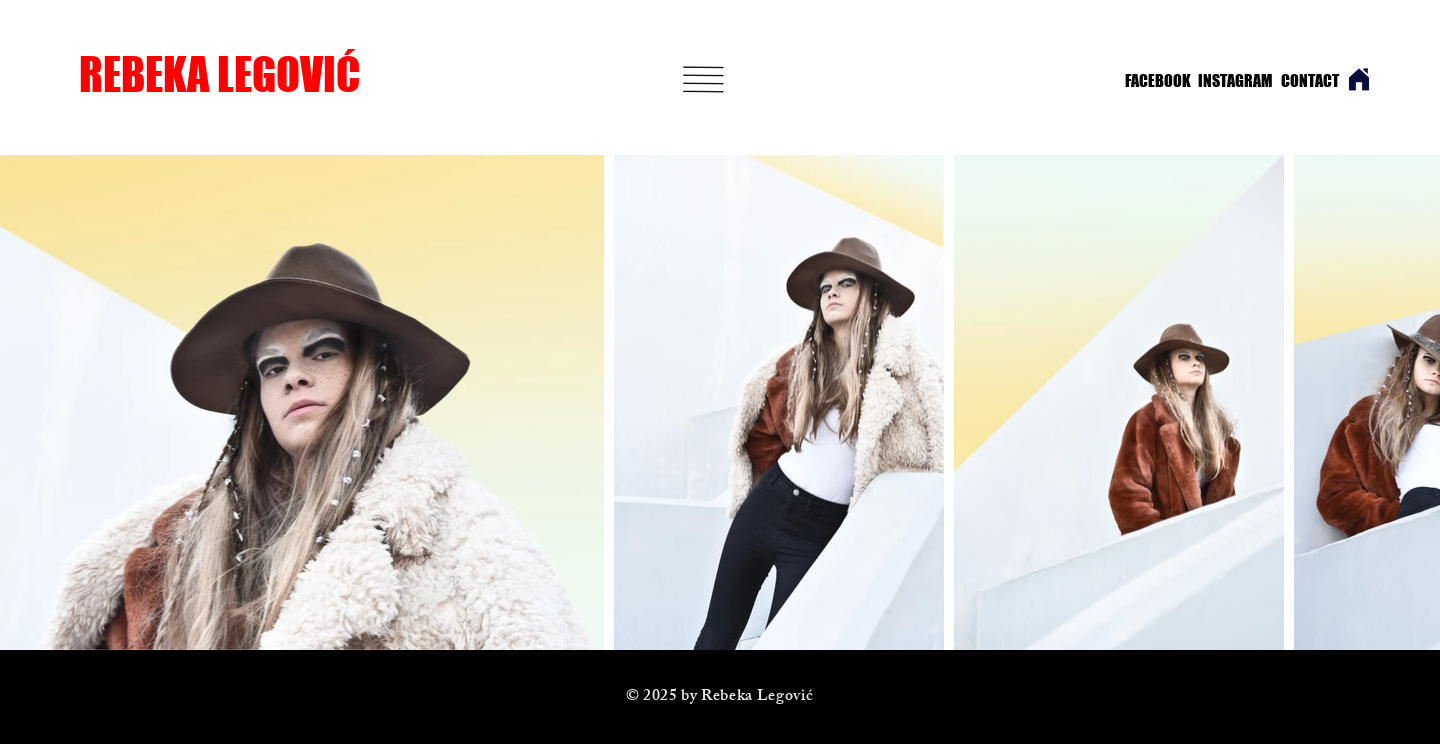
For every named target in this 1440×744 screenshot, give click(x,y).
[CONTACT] (1310, 81)
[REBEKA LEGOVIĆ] (245, 74)
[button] (704, 79)
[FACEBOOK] (1153, 81)
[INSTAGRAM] (1229, 81)
